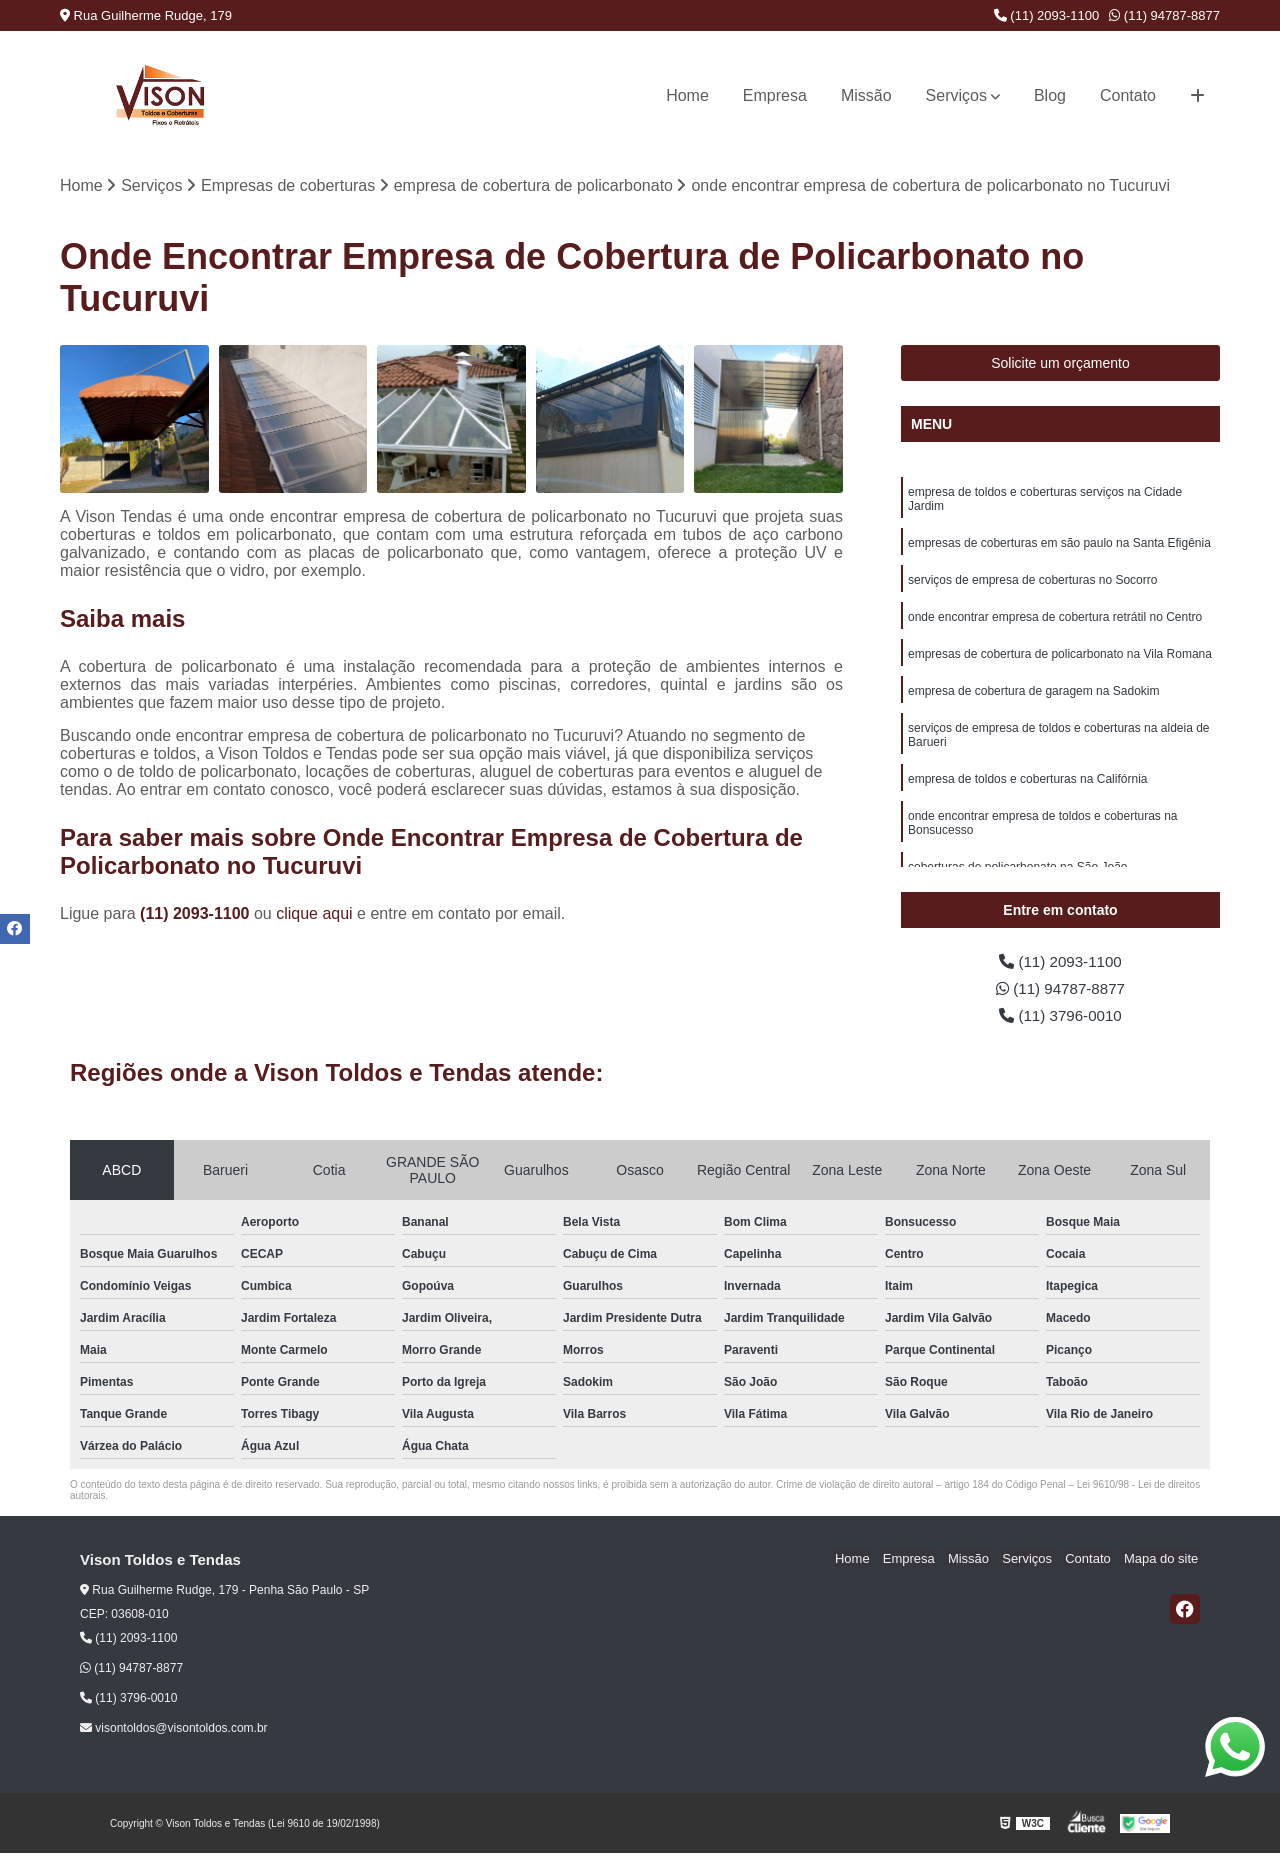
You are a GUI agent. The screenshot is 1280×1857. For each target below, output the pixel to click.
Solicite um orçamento (1060, 364)
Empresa (775, 95)
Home (687, 95)
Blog (1050, 95)
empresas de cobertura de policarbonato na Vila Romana (1060, 659)
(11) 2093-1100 (1047, 15)
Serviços (956, 95)
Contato (1128, 95)
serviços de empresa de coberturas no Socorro (1032, 583)
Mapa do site (1162, 1562)
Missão (866, 95)
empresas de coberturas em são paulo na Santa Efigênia (1059, 545)
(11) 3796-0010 (1061, 1018)
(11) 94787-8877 (1164, 15)
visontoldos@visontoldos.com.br (174, 1732)
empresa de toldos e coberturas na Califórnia (1027, 787)
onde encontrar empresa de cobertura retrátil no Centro (1055, 621)
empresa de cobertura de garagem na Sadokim (1033, 697)
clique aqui (314, 914)
